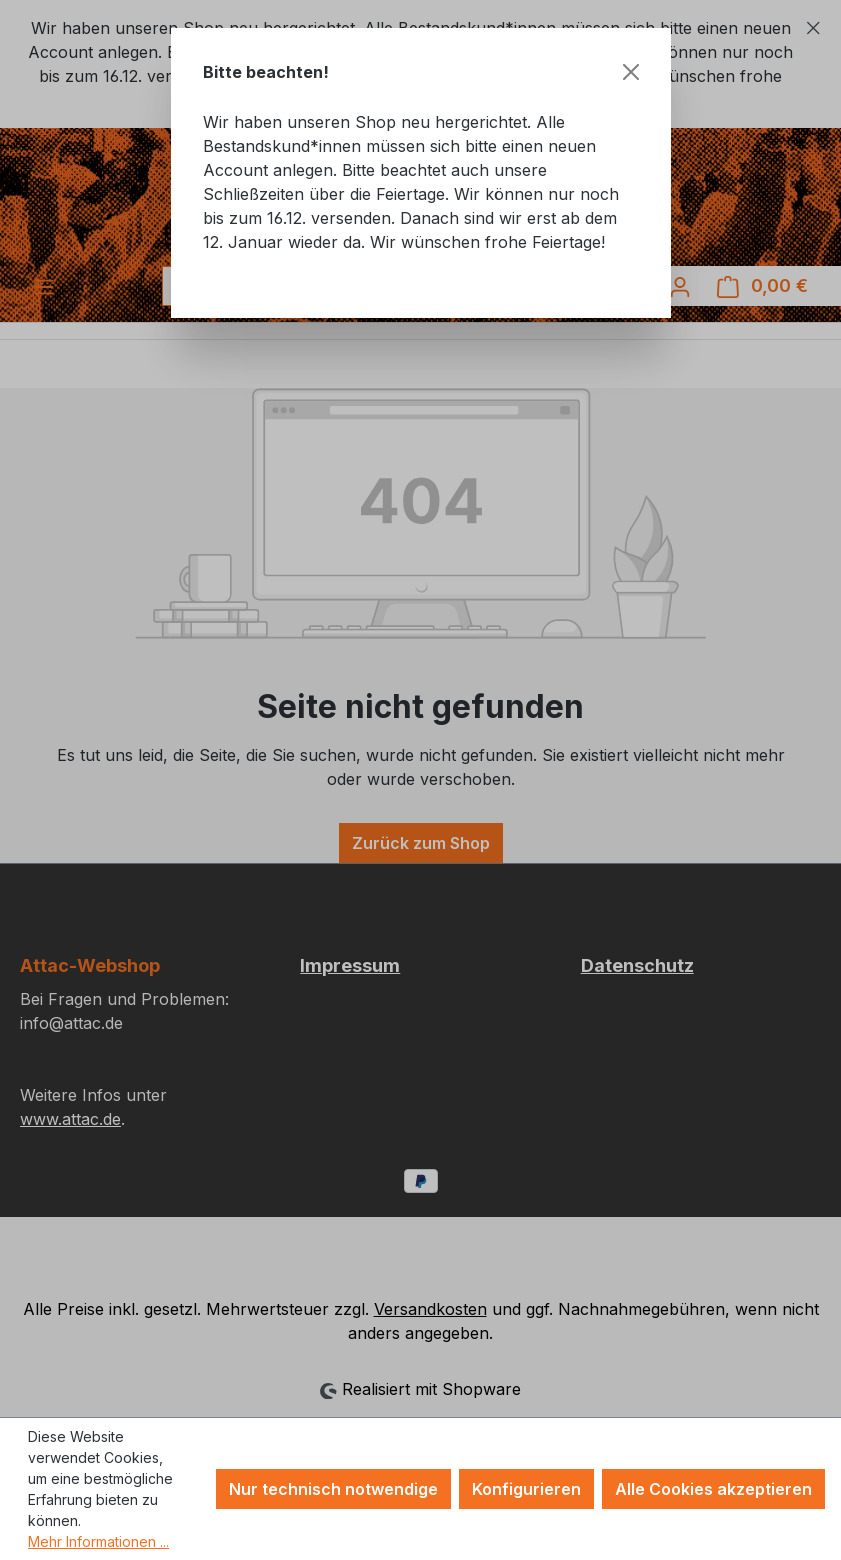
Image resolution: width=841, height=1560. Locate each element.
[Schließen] (631, 72)
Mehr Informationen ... (98, 1541)
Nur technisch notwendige (333, 1489)
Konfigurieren (526, 1489)
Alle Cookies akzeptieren (713, 1489)
